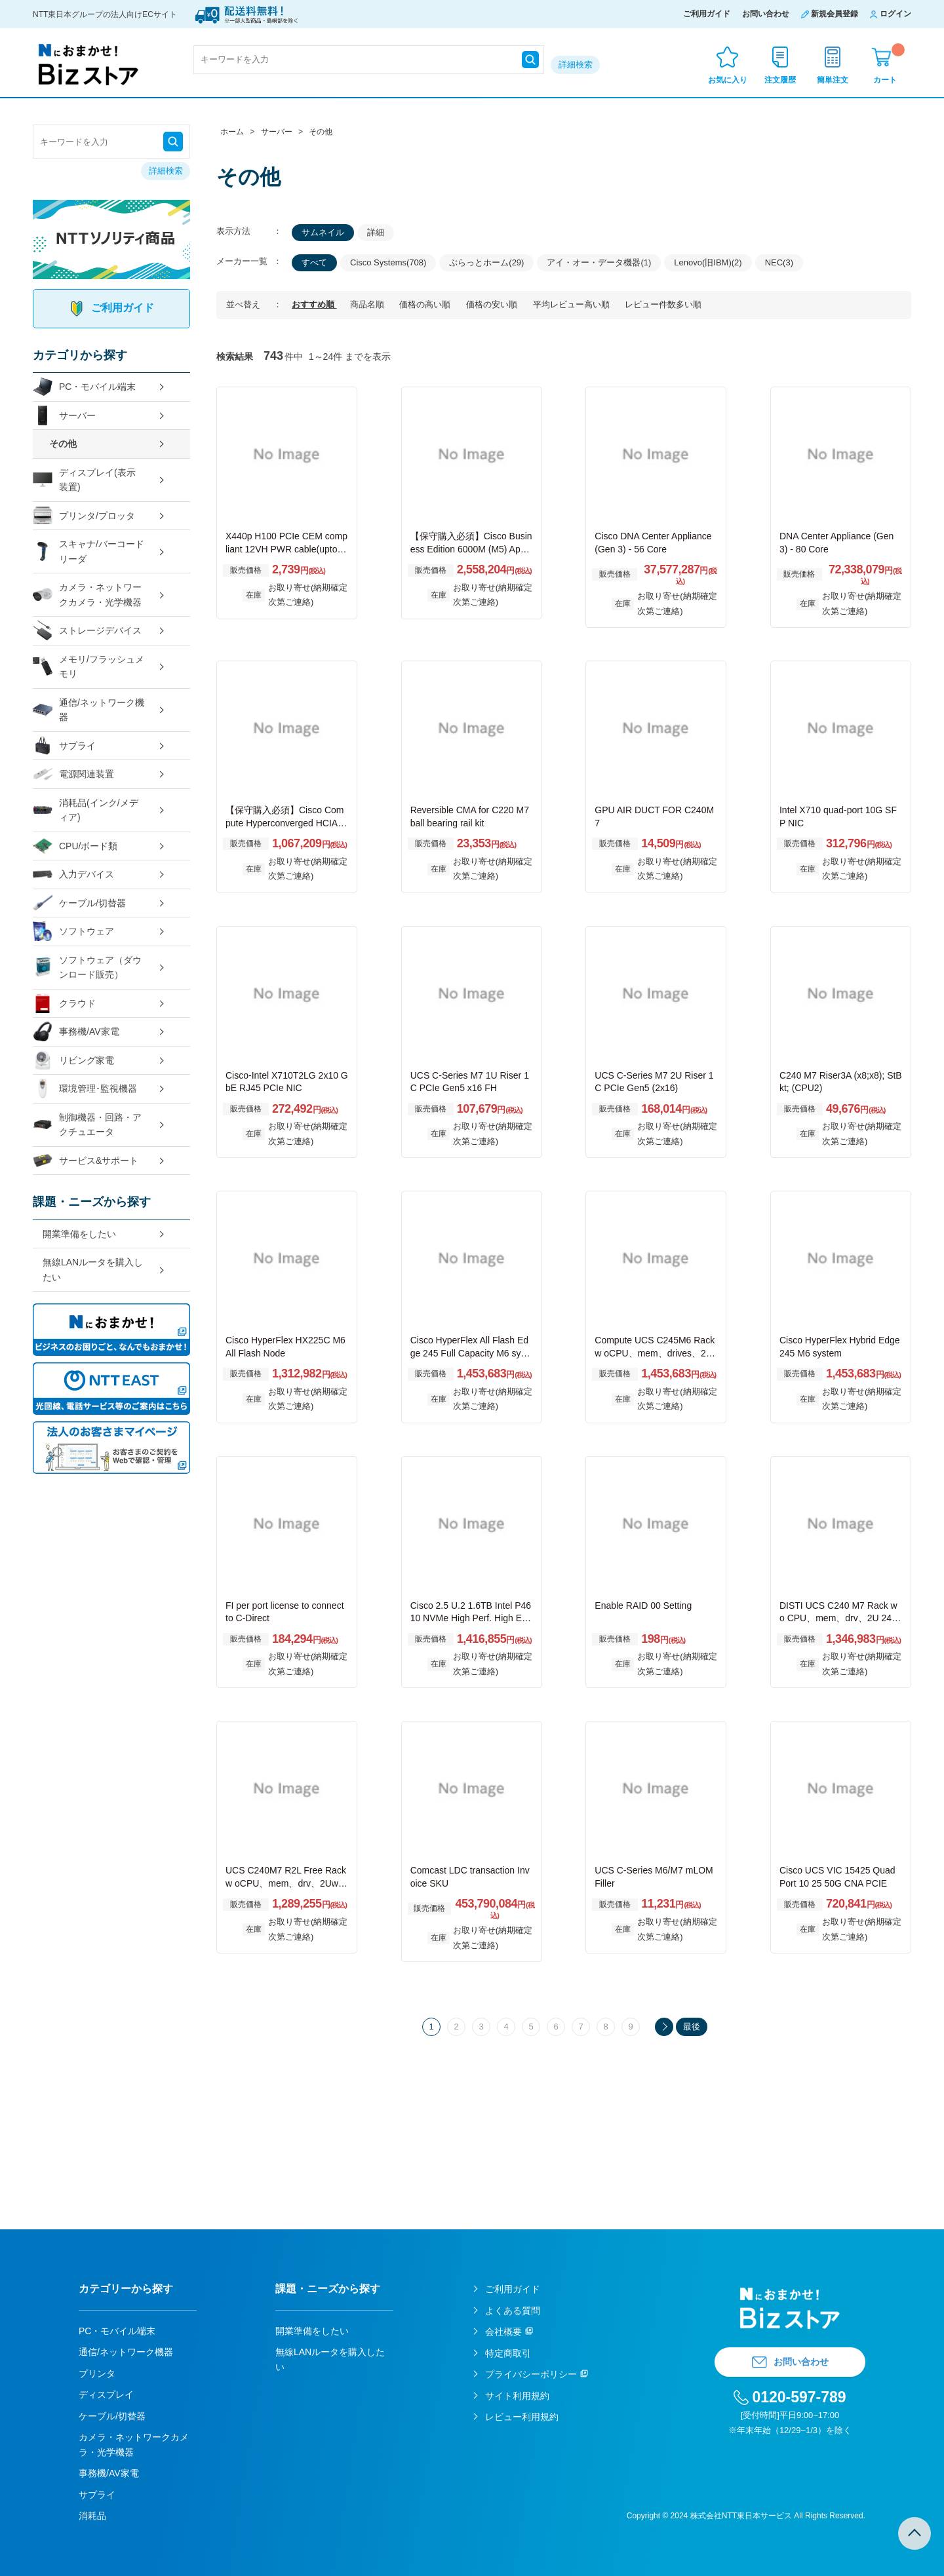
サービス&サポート (85, 1161)
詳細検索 (576, 64)
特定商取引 (508, 2353)
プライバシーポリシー (531, 2374)
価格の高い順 (426, 304)
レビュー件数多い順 (663, 304)
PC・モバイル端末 (84, 387)
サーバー (64, 416)
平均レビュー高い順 (572, 304)
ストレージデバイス (87, 631)
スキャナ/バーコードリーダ (88, 551)
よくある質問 (512, 2310)
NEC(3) (779, 262)
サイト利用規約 (517, 2396)
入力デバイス (73, 874)
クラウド (64, 1004)
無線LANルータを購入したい (93, 1269)
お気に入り (727, 80)
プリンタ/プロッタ (84, 516)
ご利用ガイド (706, 13)
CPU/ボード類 (75, 846)
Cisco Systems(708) (388, 262)
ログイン (895, 13)
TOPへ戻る (914, 2533)
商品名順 (368, 304)
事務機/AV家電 (76, 1032)
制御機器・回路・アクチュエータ (87, 1125)
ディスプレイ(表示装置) (84, 480)
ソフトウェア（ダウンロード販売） (87, 967)
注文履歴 (780, 80)
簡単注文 (832, 80)
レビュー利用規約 (522, 2417)
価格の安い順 (493, 304)
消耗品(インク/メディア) (85, 810)
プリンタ (97, 2373)
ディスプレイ (106, 2394)
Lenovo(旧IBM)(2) (707, 262)
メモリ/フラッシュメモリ (88, 666)
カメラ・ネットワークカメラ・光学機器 (87, 594)
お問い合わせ (765, 13)
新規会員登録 (834, 13)
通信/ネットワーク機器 (88, 710)
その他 (63, 443)
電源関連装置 (73, 774)
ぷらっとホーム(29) (486, 262)
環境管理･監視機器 (85, 1089)
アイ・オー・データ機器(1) (599, 262)
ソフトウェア (73, 931)
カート (889, 64)
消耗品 (92, 2515)
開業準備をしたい (79, 1234)
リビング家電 (73, 1061)
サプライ (64, 746)
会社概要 (503, 2331)
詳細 (375, 232)
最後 (691, 2026)
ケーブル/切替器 (79, 903)
